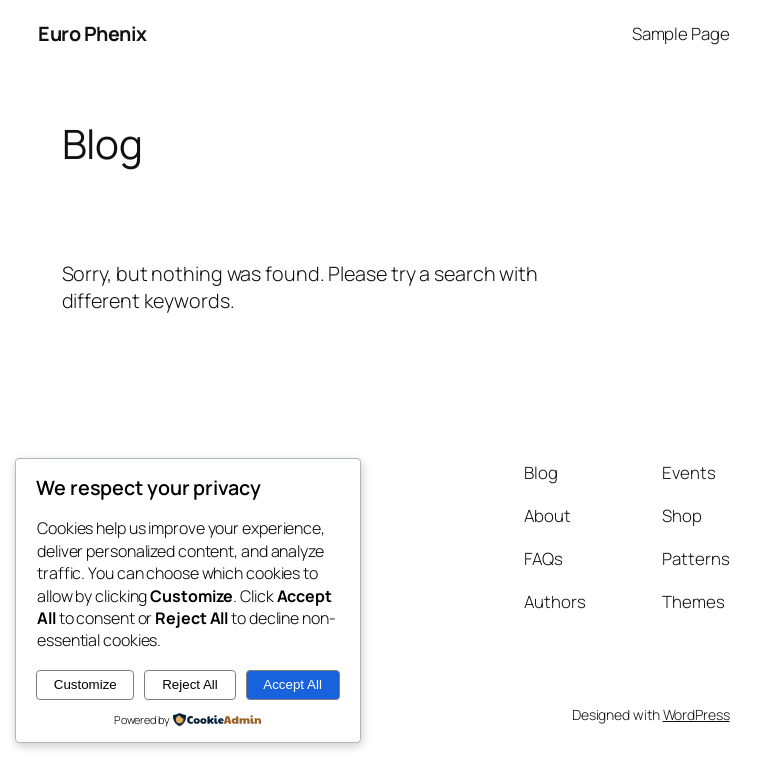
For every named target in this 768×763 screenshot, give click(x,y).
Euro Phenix (92, 33)
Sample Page (681, 33)
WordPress (696, 714)
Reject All (190, 684)
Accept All (292, 684)
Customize (85, 684)
